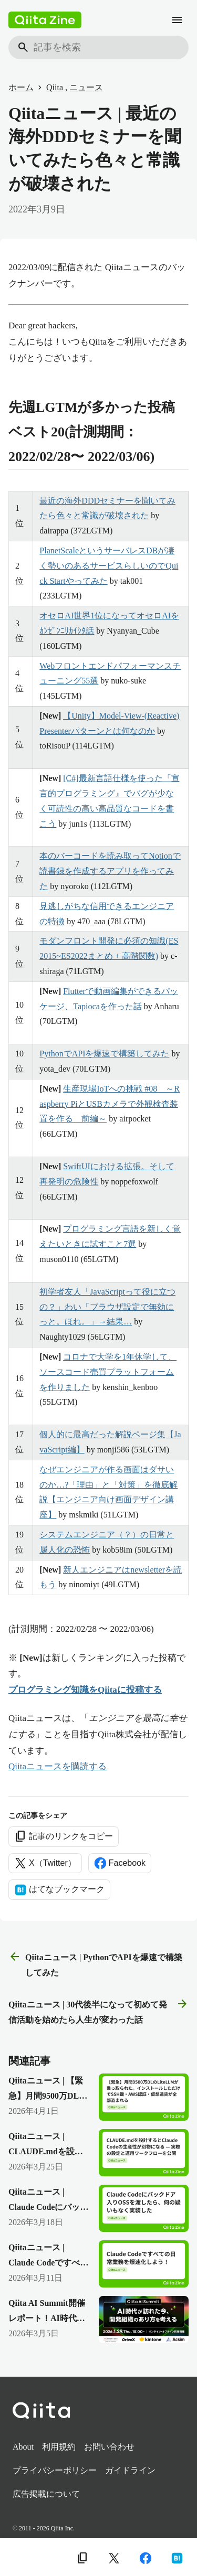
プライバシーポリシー (55, 2470)
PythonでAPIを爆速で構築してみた (104, 1053)
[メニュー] (177, 19)
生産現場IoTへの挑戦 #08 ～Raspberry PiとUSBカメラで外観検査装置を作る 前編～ (109, 1104)
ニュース (86, 87)
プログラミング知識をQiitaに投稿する (85, 1690)
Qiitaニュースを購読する (57, 1766)
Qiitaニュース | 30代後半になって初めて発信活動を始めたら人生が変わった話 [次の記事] (98, 2010)
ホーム (21, 87)
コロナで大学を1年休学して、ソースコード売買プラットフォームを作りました (108, 1372)
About (23, 2446)
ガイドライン (130, 2470)
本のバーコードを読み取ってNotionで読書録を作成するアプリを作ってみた (109, 871)
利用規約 (59, 2446)
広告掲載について (46, 2493)
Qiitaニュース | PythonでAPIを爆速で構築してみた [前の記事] (95, 1963)
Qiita (54, 87)
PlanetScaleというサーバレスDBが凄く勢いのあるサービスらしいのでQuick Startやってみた (108, 565)
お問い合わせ (109, 2446)
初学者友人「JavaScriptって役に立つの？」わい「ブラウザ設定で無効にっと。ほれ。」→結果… (107, 1307)
